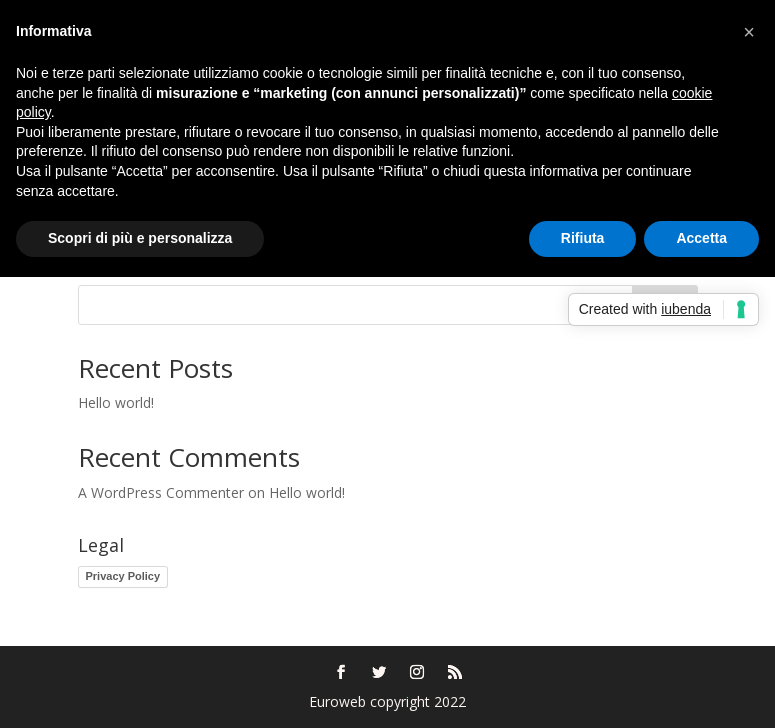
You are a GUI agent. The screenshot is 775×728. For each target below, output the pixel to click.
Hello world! (116, 402)
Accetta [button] (701, 238)
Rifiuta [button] (583, 238)
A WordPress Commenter (161, 492)
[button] (749, 32)
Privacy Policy (123, 576)
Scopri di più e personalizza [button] (140, 238)
